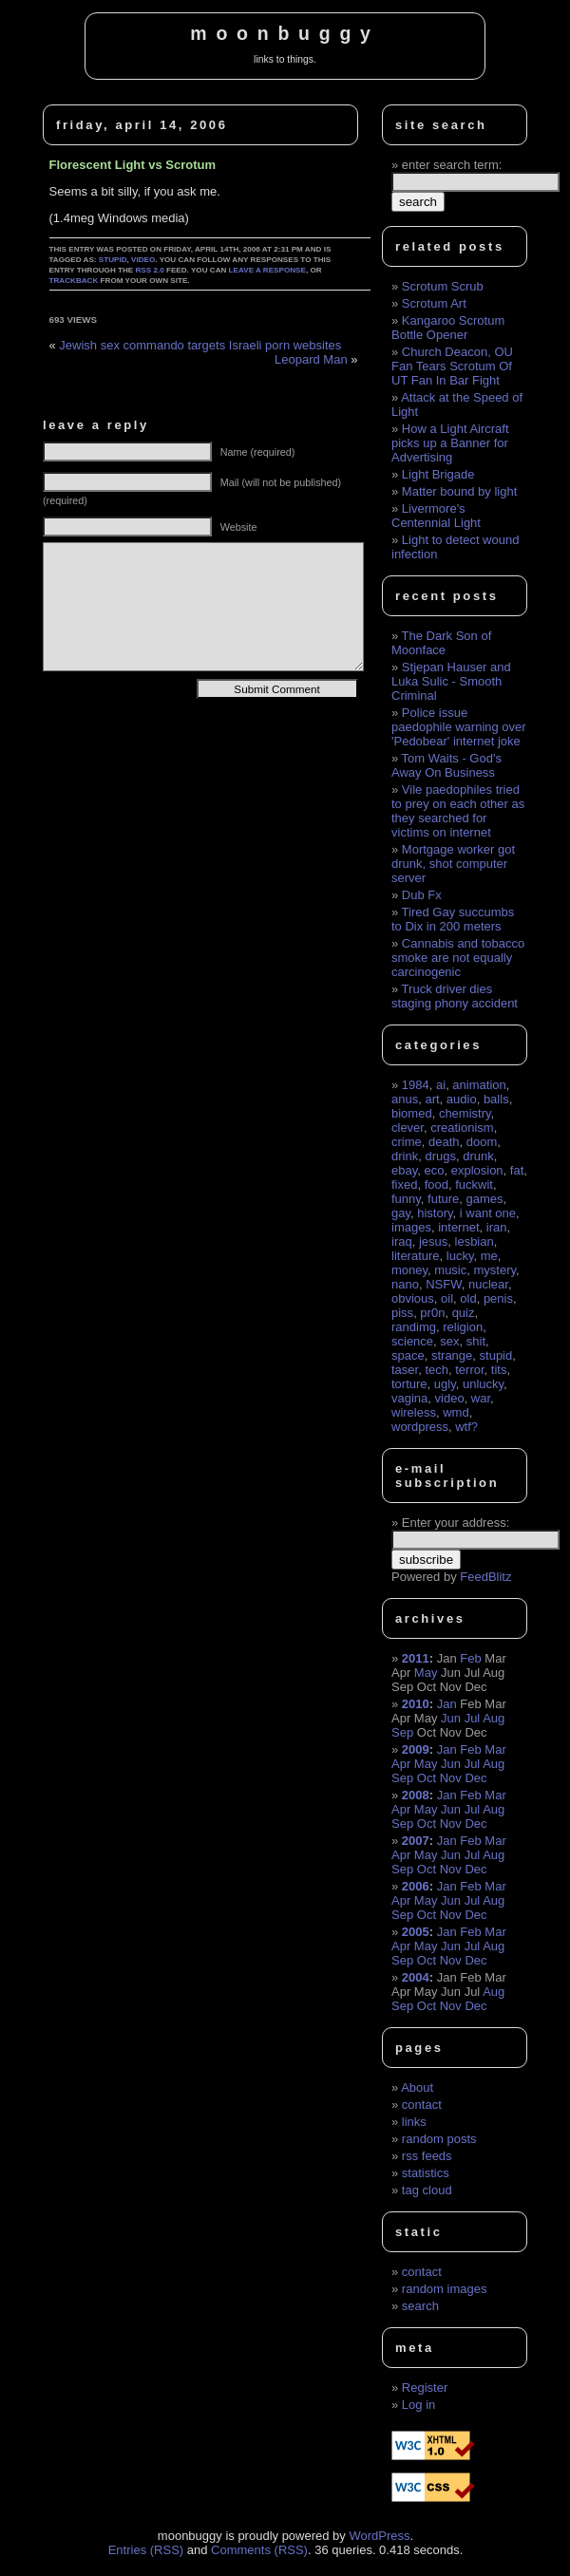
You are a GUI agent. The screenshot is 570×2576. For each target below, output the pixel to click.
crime (406, 1142)
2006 (415, 1886)
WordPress (379, 2536)
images (411, 1227)
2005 (415, 1932)
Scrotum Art (434, 303)
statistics (425, 2173)
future (443, 1199)
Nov (451, 1778)
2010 (415, 1704)
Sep (402, 1732)
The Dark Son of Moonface (441, 643)
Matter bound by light (459, 491)
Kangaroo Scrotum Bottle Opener (447, 327)
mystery (494, 1270)
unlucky (483, 1384)
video (143, 259)
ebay (404, 1170)
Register (424, 2387)
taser (404, 1370)
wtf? (466, 1427)
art (432, 1099)
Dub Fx (422, 895)
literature (415, 1256)
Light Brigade (438, 474)
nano (405, 1284)
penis (498, 1298)
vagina (409, 1398)
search (420, 2306)
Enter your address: (455, 1522)
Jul (473, 1718)
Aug (493, 1718)
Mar (494, 1749)
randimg (413, 1327)
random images (444, 2289)
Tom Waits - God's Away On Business (446, 765)
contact (422, 2104)
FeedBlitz (485, 1577)
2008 (415, 1795)
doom (482, 1142)
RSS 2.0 (150, 270)
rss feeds (427, 2156)
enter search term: (452, 165)
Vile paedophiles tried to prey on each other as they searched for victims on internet (457, 810)
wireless (413, 1412)
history (434, 1213)
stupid (113, 259)
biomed (411, 1113)
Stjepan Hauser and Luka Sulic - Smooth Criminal (451, 681)
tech (436, 1370)
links (414, 2122)
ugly (445, 1384)
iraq (401, 1241)
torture (409, 1384)
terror (469, 1370)
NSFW (444, 1284)
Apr (400, 1764)
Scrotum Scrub (443, 286)
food (436, 1184)
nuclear (488, 1284)
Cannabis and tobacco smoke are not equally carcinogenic (457, 957)
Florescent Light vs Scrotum (133, 165)
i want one (488, 1213)
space (408, 1355)
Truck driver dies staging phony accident (454, 996)
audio (461, 1099)
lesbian (474, 1241)
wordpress (419, 1427)
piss (402, 1313)
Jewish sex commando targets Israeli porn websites (200, 345)
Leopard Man (311, 359)
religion (463, 1327)
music (450, 1270)
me (489, 1256)
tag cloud (427, 2190)
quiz (463, 1313)
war (480, 1398)
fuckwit (474, 1184)
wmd (455, 1412)
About (417, 2087)
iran (496, 1227)
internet (458, 1227)
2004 (415, 1977)
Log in (418, 2404)
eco (434, 1170)
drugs (440, 1156)
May (426, 1672)
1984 (415, 1085)
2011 (415, 1658)
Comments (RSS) (259, 2550)
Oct (426, 1778)
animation (478, 1085)
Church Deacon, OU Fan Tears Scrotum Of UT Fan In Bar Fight (452, 366)
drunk (478, 1156)
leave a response (267, 270)
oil (447, 1298)
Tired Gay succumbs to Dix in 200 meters (452, 919)
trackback (74, 280)
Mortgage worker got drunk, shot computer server (453, 863)
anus (404, 1099)
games (485, 1199)
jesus (433, 1241)
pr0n (432, 1313)
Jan (447, 1704)
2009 (415, 1749)
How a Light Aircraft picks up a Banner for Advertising (450, 443)
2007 (415, 1840)
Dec (475, 1778)
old (468, 1298)
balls (496, 1099)
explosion (477, 1170)
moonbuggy (284, 33)
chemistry (465, 1113)
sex (449, 1341)
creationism (461, 1127)
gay (400, 1213)
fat (516, 1170)
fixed (404, 1184)
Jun (451, 1718)
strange (451, 1355)
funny (406, 1199)
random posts (439, 2139)
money (409, 1270)
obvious (412, 1298)
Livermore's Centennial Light (436, 515)
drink (404, 1156)
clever (407, 1127)
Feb (470, 1658)
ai (441, 1085)
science (412, 1341)
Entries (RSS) (145, 2550)
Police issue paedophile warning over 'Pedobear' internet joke (458, 726)
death (444, 1142)
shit (475, 1341)
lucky (460, 1256)
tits (499, 1370)
